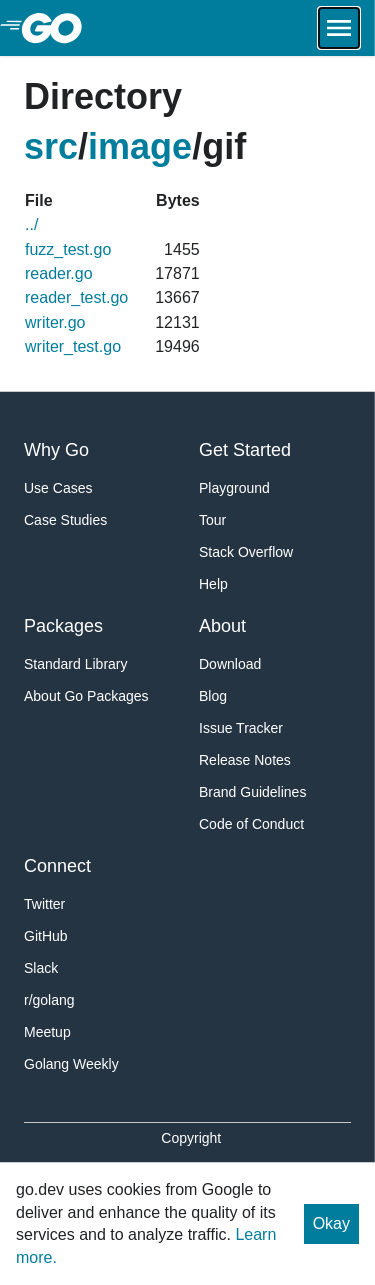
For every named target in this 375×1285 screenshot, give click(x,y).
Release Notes (245, 760)
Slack (41, 968)
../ (31, 224)
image (140, 146)
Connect (57, 866)
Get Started (245, 450)
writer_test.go (73, 346)
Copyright (191, 1138)
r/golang (49, 1000)
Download (230, 664)
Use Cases (58, 488)
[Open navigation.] (339, 28)
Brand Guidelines (252, 792)
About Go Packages (86, 696)
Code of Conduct (251, 824)
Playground (234, 488)
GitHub (46, 936)
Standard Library (76, 664)
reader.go (59, 273)
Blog (213, 696)
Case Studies (65, 520)
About (222, 626)
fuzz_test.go (68, 249)
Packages (63, 626)
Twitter (44, 904)
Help (213, 584)
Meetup (47, 1032)
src (51, 146)
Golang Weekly (71, 1064)
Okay (331, 1223)
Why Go (56, 450)
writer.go (55, 322)
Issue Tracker (241, 728)
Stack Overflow (246, 552)
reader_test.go (76, 297)
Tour (212, 520)
